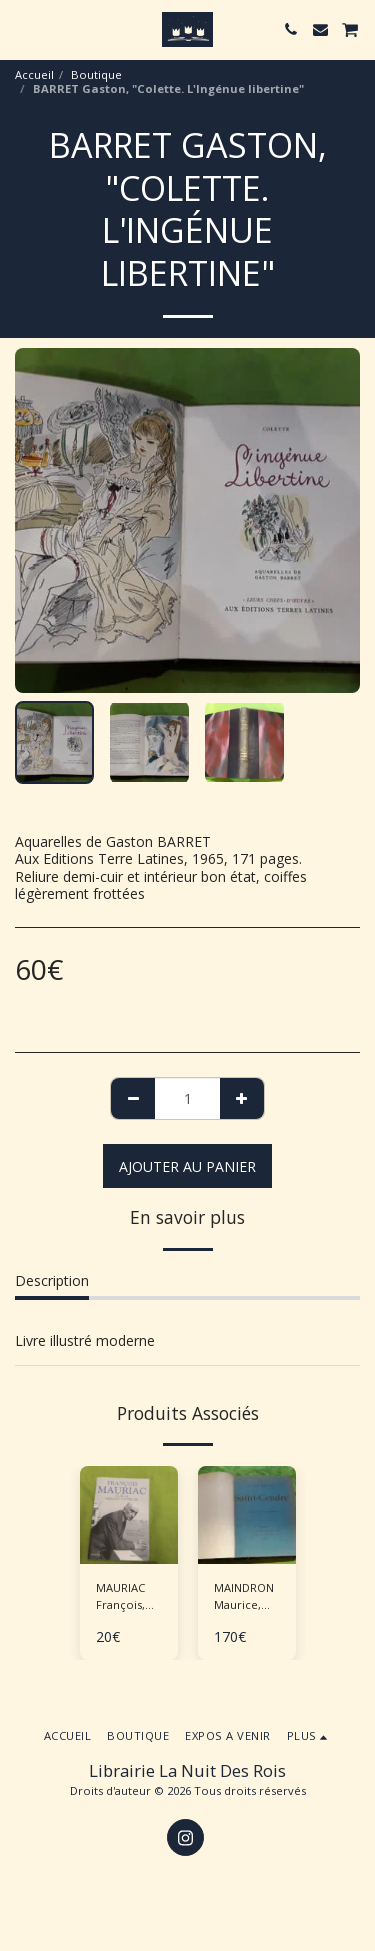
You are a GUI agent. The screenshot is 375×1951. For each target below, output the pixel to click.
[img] (129, 1515)
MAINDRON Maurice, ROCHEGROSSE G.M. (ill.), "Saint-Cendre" (255, 1597)
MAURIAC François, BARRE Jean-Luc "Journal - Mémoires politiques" (129, 1597)
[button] (22, 28)
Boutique (96, 74)
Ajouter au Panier (187, 1166)
